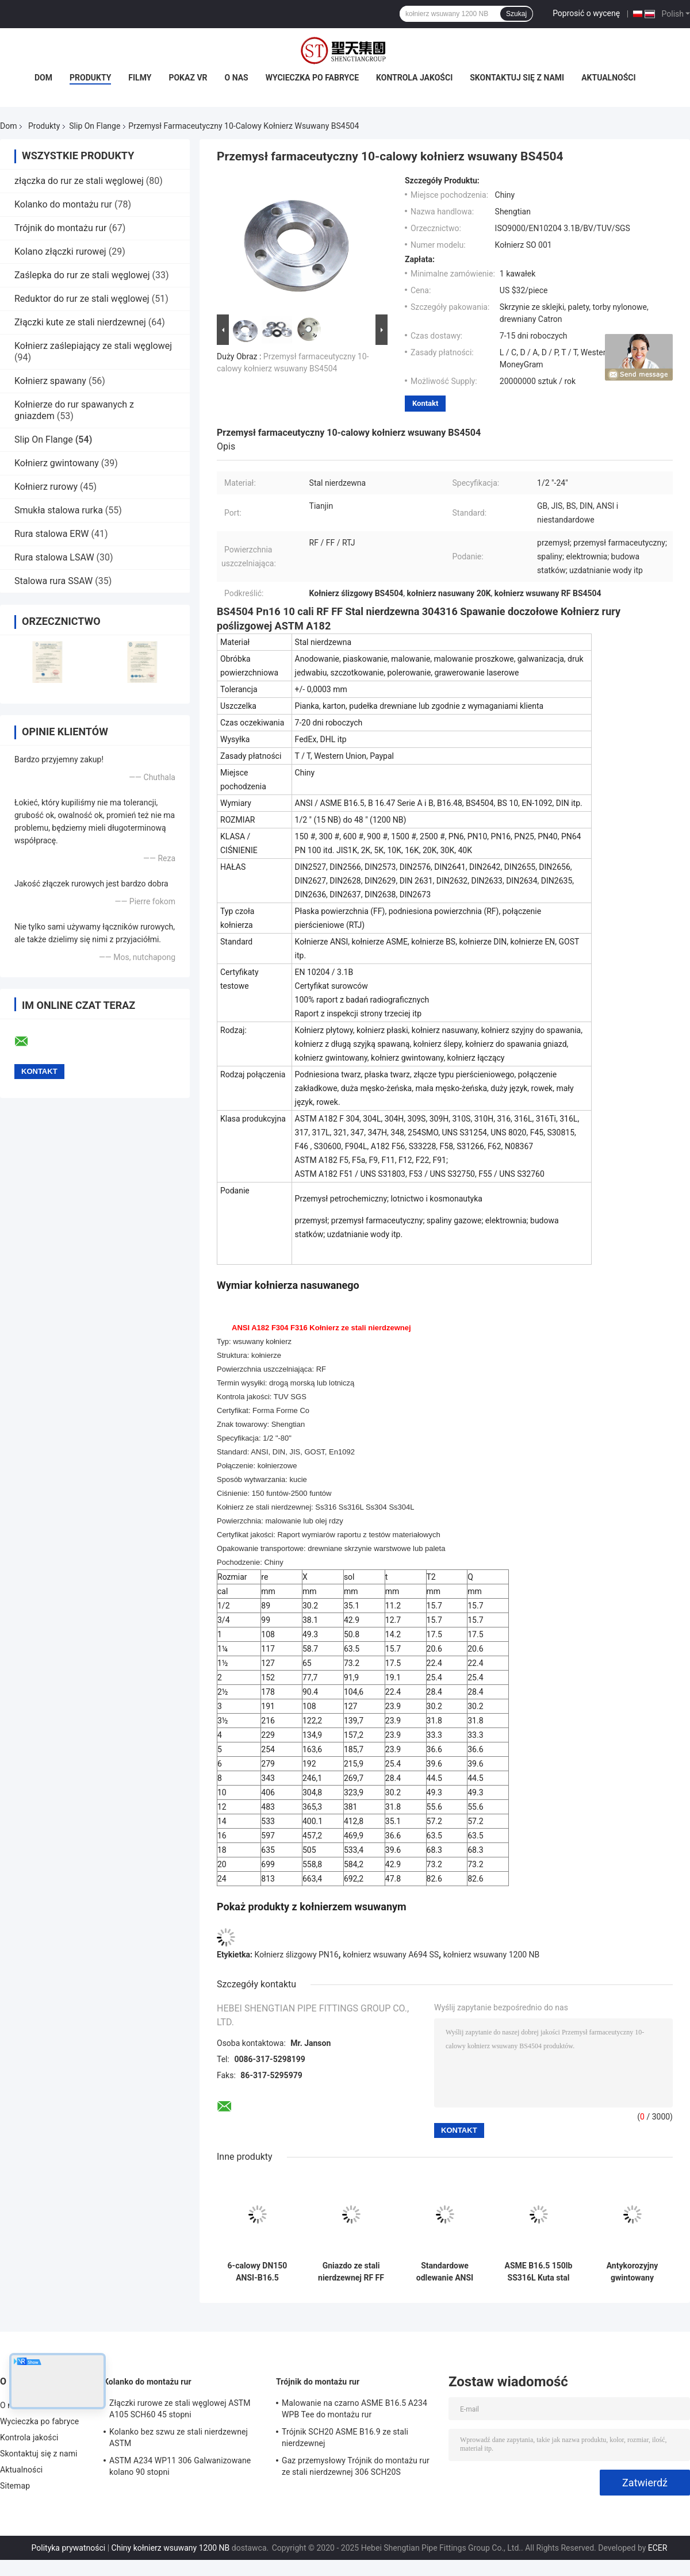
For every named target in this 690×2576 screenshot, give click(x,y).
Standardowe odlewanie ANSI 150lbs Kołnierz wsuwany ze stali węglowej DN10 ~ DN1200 (444, 2272)
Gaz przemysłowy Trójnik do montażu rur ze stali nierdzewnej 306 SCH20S (356, 2466)
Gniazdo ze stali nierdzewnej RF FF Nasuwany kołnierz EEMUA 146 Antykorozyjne (351, 2272)
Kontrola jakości (414, 77)
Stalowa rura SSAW (53, 580)
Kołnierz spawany (50, 380)
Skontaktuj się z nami (517, 77)
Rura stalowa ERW (51, 533)
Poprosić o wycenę (586, 13)
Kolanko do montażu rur (63, 204)
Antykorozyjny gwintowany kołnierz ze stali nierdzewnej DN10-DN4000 (632, 2272)
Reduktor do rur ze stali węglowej (82, 298)
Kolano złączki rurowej (60, 251)
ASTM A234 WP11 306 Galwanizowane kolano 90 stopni (180, 2466)
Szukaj (516, 14)
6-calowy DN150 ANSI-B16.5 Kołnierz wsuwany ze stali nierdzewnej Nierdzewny (257, 2272)
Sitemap (15, 2485)
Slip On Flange (94, 125)
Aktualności (608, 77)
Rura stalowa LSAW (54, 557)
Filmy (139, 77)
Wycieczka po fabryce (312, 77)
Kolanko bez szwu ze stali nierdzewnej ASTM (178, 2437)
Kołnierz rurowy (46, 486)
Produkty (90, 77)
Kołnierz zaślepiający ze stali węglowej (93, 345)
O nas (236, 77)
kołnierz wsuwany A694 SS (391, 1954)
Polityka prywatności (69, 2547)
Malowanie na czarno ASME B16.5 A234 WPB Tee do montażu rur (354, 2408)
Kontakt (425, 403)
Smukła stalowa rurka (58, 510)
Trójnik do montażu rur (60, 227)
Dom (43, 77)
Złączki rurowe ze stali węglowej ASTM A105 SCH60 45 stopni (180, 2408)
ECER (658, 2547)
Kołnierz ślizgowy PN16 (297, 1954)
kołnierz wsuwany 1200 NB (491, 1954)
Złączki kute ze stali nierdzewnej (80, 322)
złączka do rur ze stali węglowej (79, 180)
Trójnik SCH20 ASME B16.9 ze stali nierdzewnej (345, 2437)
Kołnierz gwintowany (56, 463)
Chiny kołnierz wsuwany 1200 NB (171, 2547)
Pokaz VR (187, 77)
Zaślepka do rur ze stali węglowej (82, 275)
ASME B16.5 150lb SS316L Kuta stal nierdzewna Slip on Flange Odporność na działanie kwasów (538, 2272)
